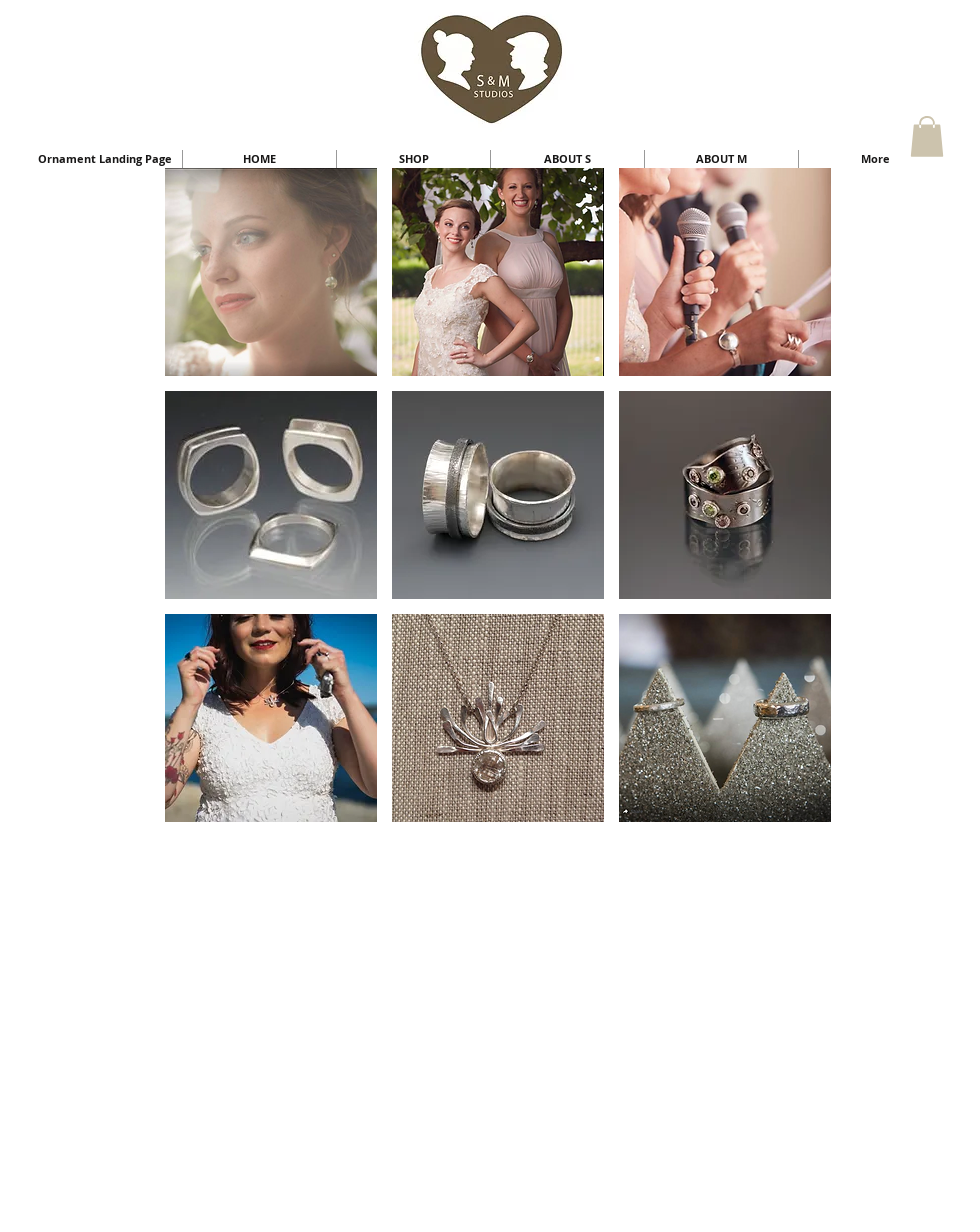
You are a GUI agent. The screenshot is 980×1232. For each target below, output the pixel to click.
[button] (927, 136)
